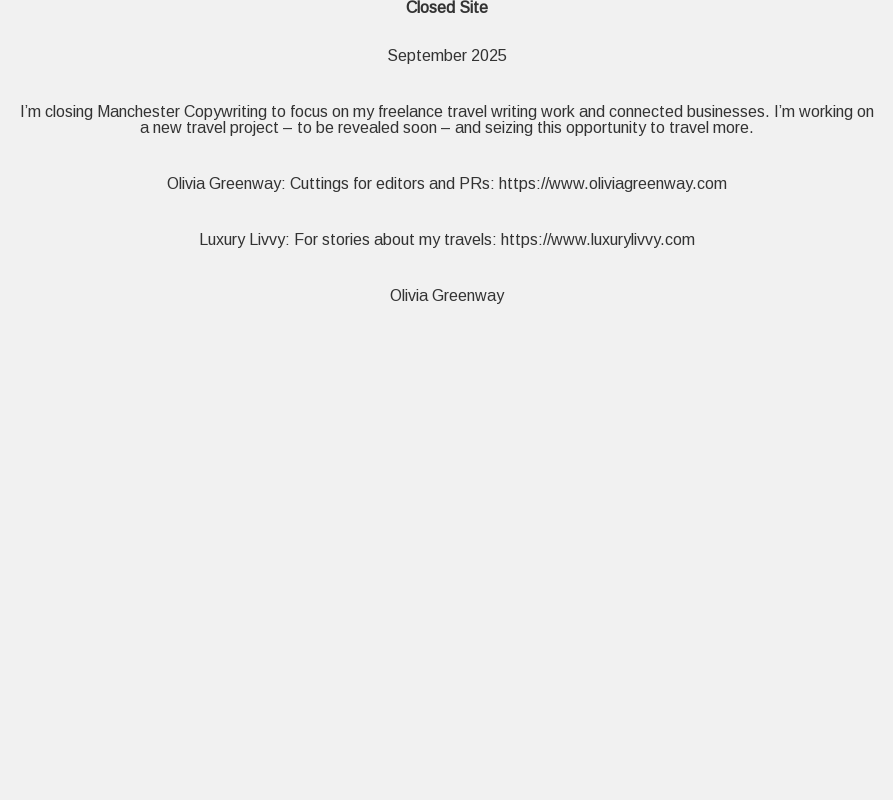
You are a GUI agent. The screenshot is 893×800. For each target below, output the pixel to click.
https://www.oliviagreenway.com (613, 183)
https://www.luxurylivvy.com (598, 239)
